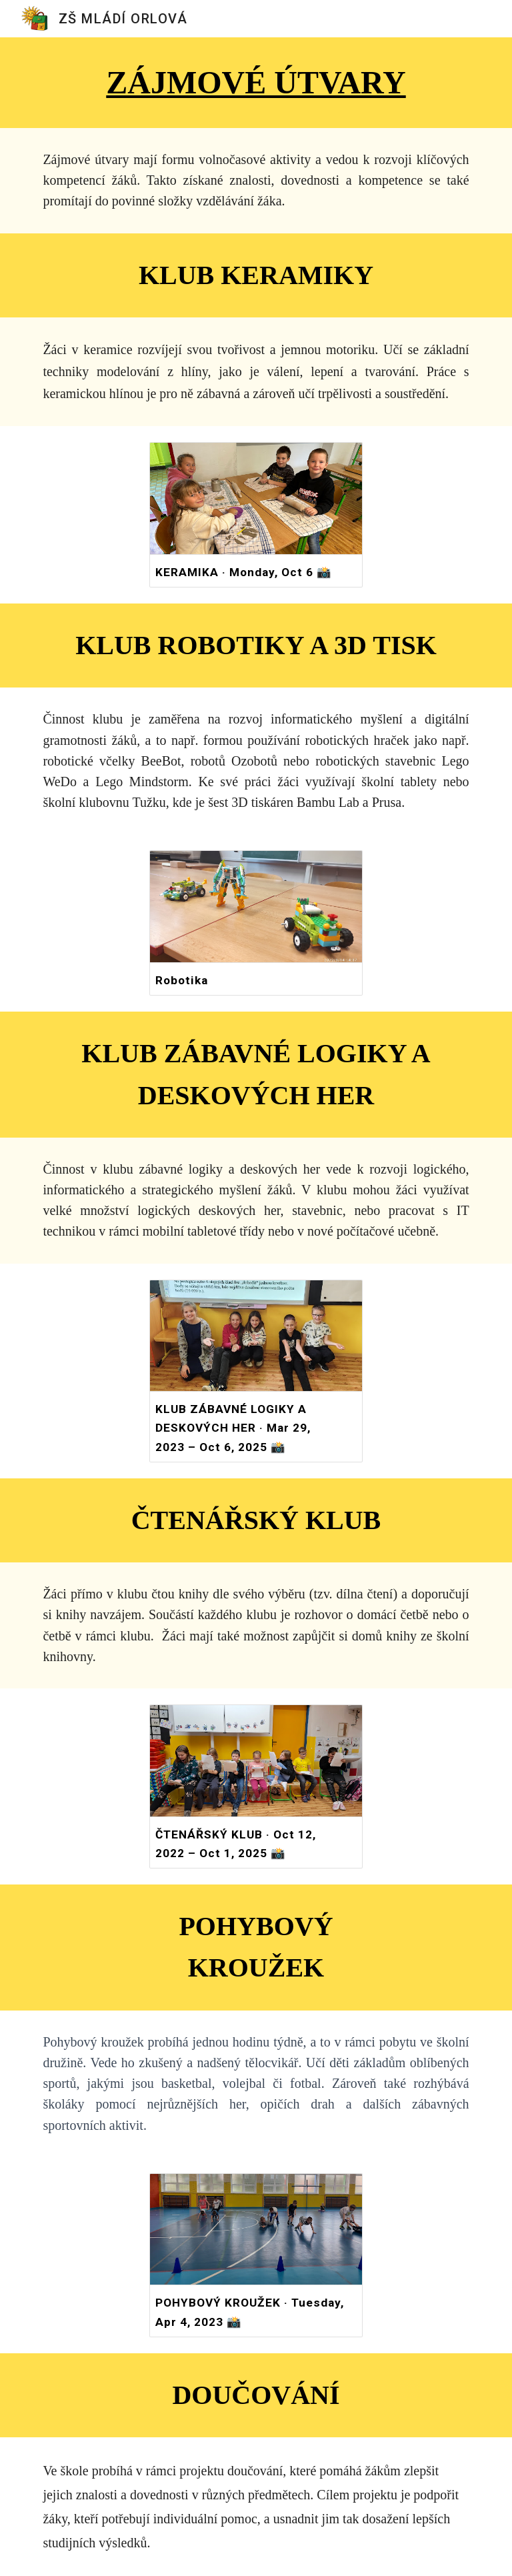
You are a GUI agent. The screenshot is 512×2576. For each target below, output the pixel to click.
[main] (255, 82)
